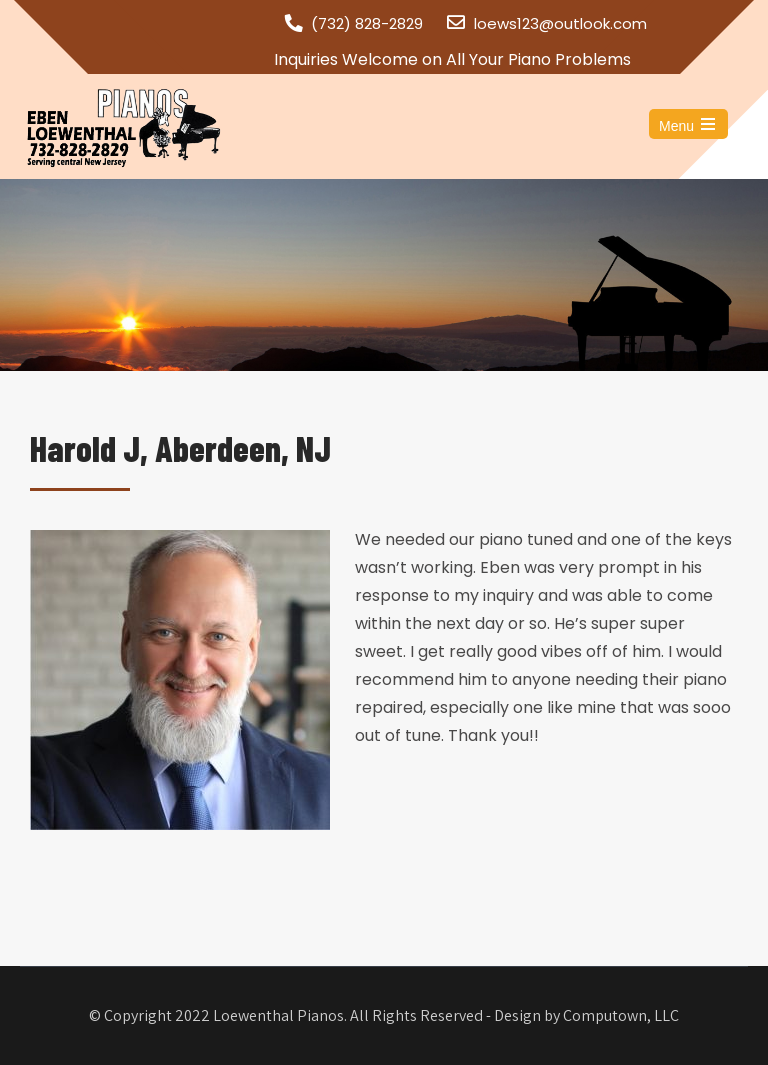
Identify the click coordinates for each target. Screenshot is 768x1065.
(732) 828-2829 (367, 23)
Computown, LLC (621, 1015)
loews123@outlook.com (560, 23)
